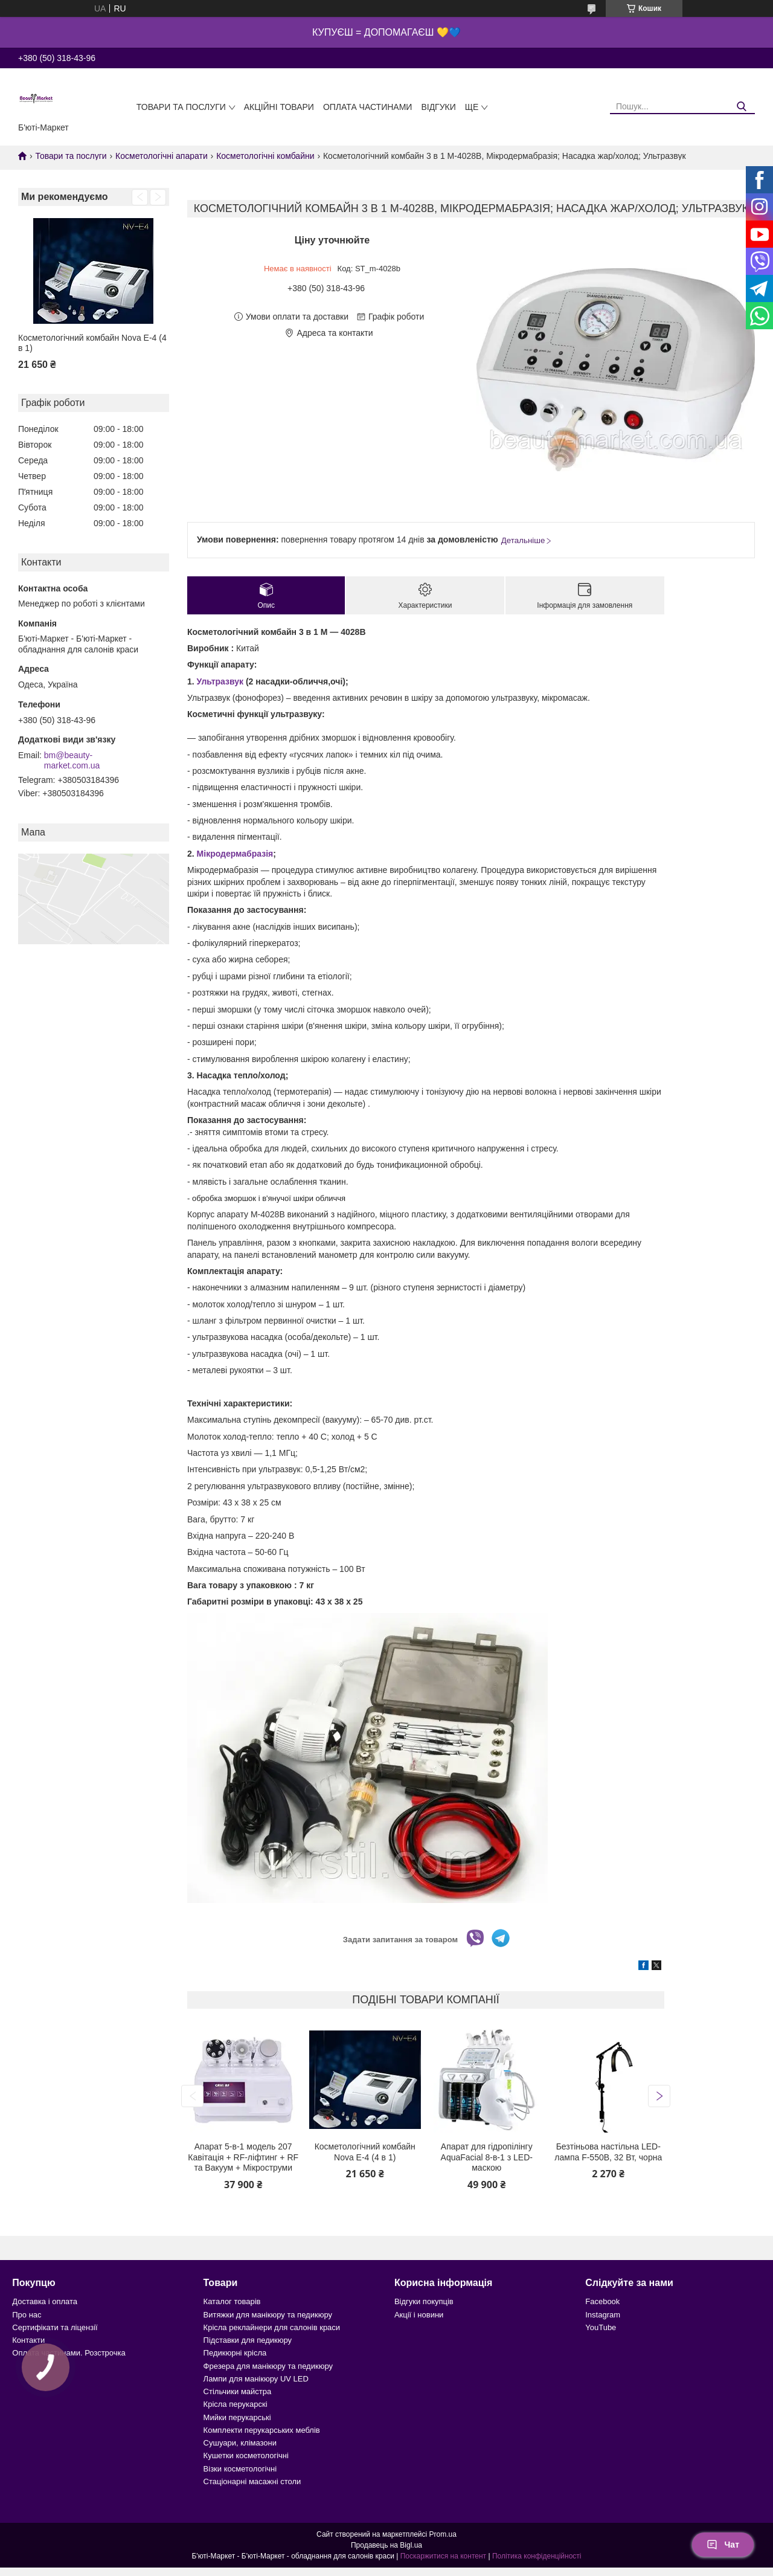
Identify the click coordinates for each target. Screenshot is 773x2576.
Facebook (602, 2301)
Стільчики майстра (238, 2391)
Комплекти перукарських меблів (262, 2430)
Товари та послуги (181, 107)
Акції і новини (418, 2314)
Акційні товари (279, 107)
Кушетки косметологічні (246, 2455)
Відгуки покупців (424, 2301)
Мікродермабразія (235, 853)
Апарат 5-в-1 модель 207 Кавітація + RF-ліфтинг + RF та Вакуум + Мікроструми (243, 2157)
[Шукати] (741, 106)
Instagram (602, 2314)
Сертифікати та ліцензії (54, 2327)
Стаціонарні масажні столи (252, 2481)
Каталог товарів (232, 2301)
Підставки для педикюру (248, 2340)
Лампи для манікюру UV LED (256, 2378)
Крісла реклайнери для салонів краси (272, 2327)
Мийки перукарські (237, 2417)
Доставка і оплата (44, 2301)
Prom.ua (443, 2534)
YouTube (600, 2327)
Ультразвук (220, 681)
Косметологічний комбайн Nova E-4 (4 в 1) (92, 343)
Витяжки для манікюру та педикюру (268, 2314)
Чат (723, 2544)
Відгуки (438, 107)
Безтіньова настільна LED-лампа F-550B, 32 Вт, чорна (608, 2152)
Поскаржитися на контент (443, 2556)
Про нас (26, 2314)
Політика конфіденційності (537, 2556)
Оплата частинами (367, 107)
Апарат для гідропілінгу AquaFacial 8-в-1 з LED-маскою (487, 2157)
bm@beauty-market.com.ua (72, 760)
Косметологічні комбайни (265, 156)
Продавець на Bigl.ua (386, 2545)
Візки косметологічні (240, 2468)
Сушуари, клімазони (240, 2442)
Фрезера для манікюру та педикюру (268, 2366)
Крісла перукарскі (236, 2404)
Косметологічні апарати (161, 156)
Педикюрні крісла (235, 2352)
